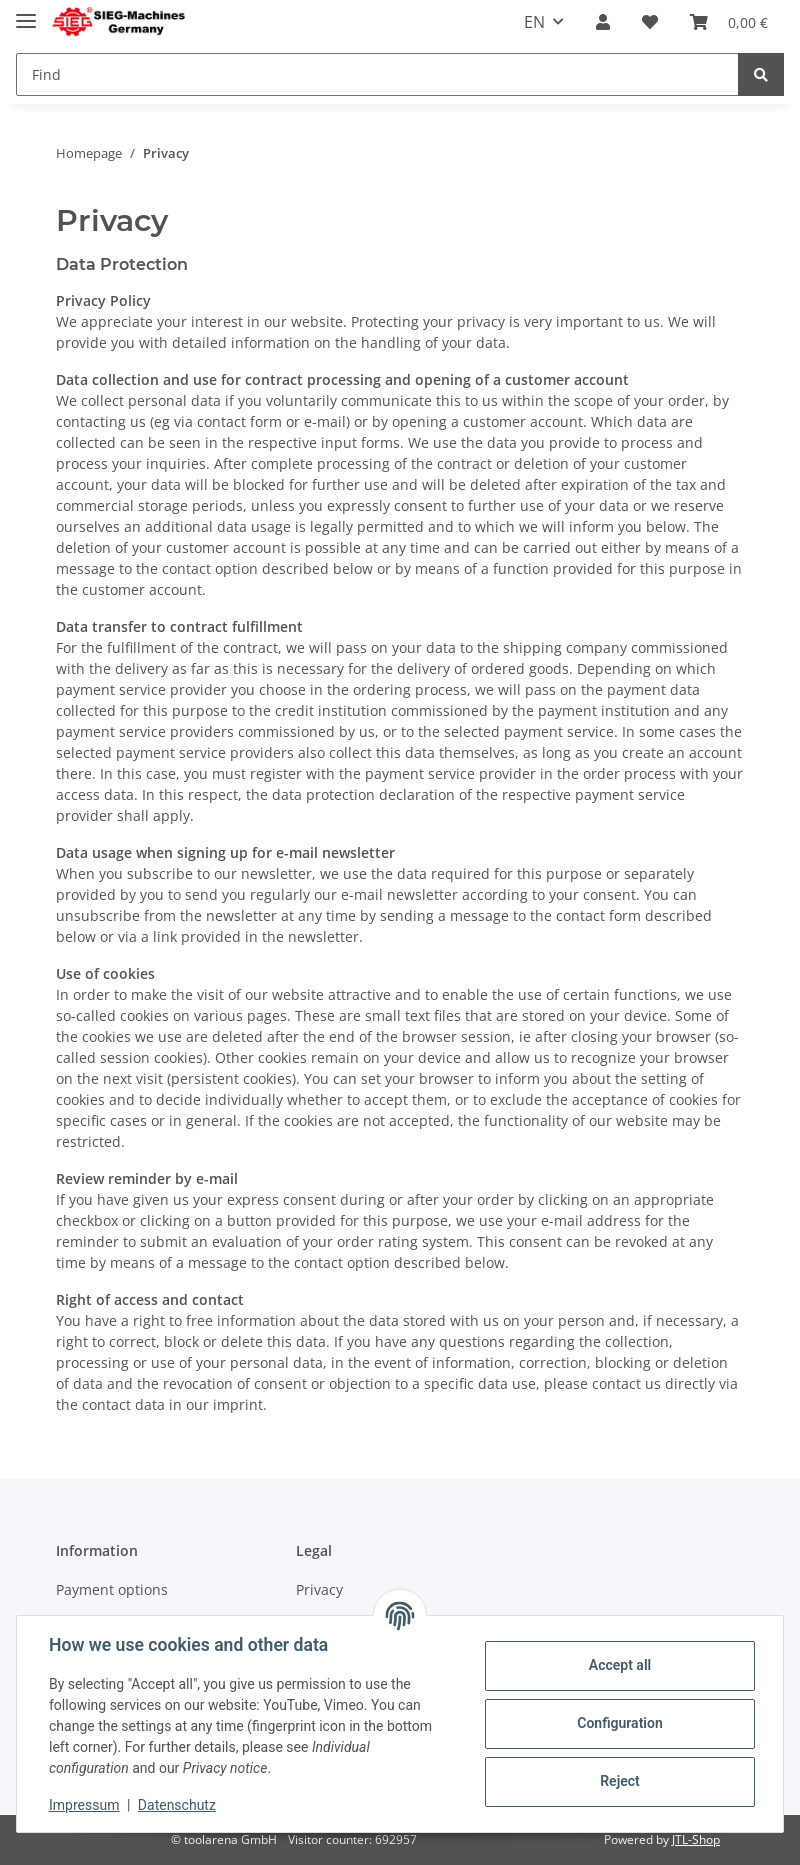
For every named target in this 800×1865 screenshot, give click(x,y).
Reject (620, 1781)
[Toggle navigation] (26, 12)
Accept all (620, 1665)
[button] (603, 22)
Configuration (619, 1723)
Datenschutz (177, 1805)
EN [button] (534, 22)
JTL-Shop (696, 1839)
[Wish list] (650, 22)
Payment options (112, 1589)
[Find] (377, 74)
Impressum (84, 1805)
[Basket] (729, 22)
